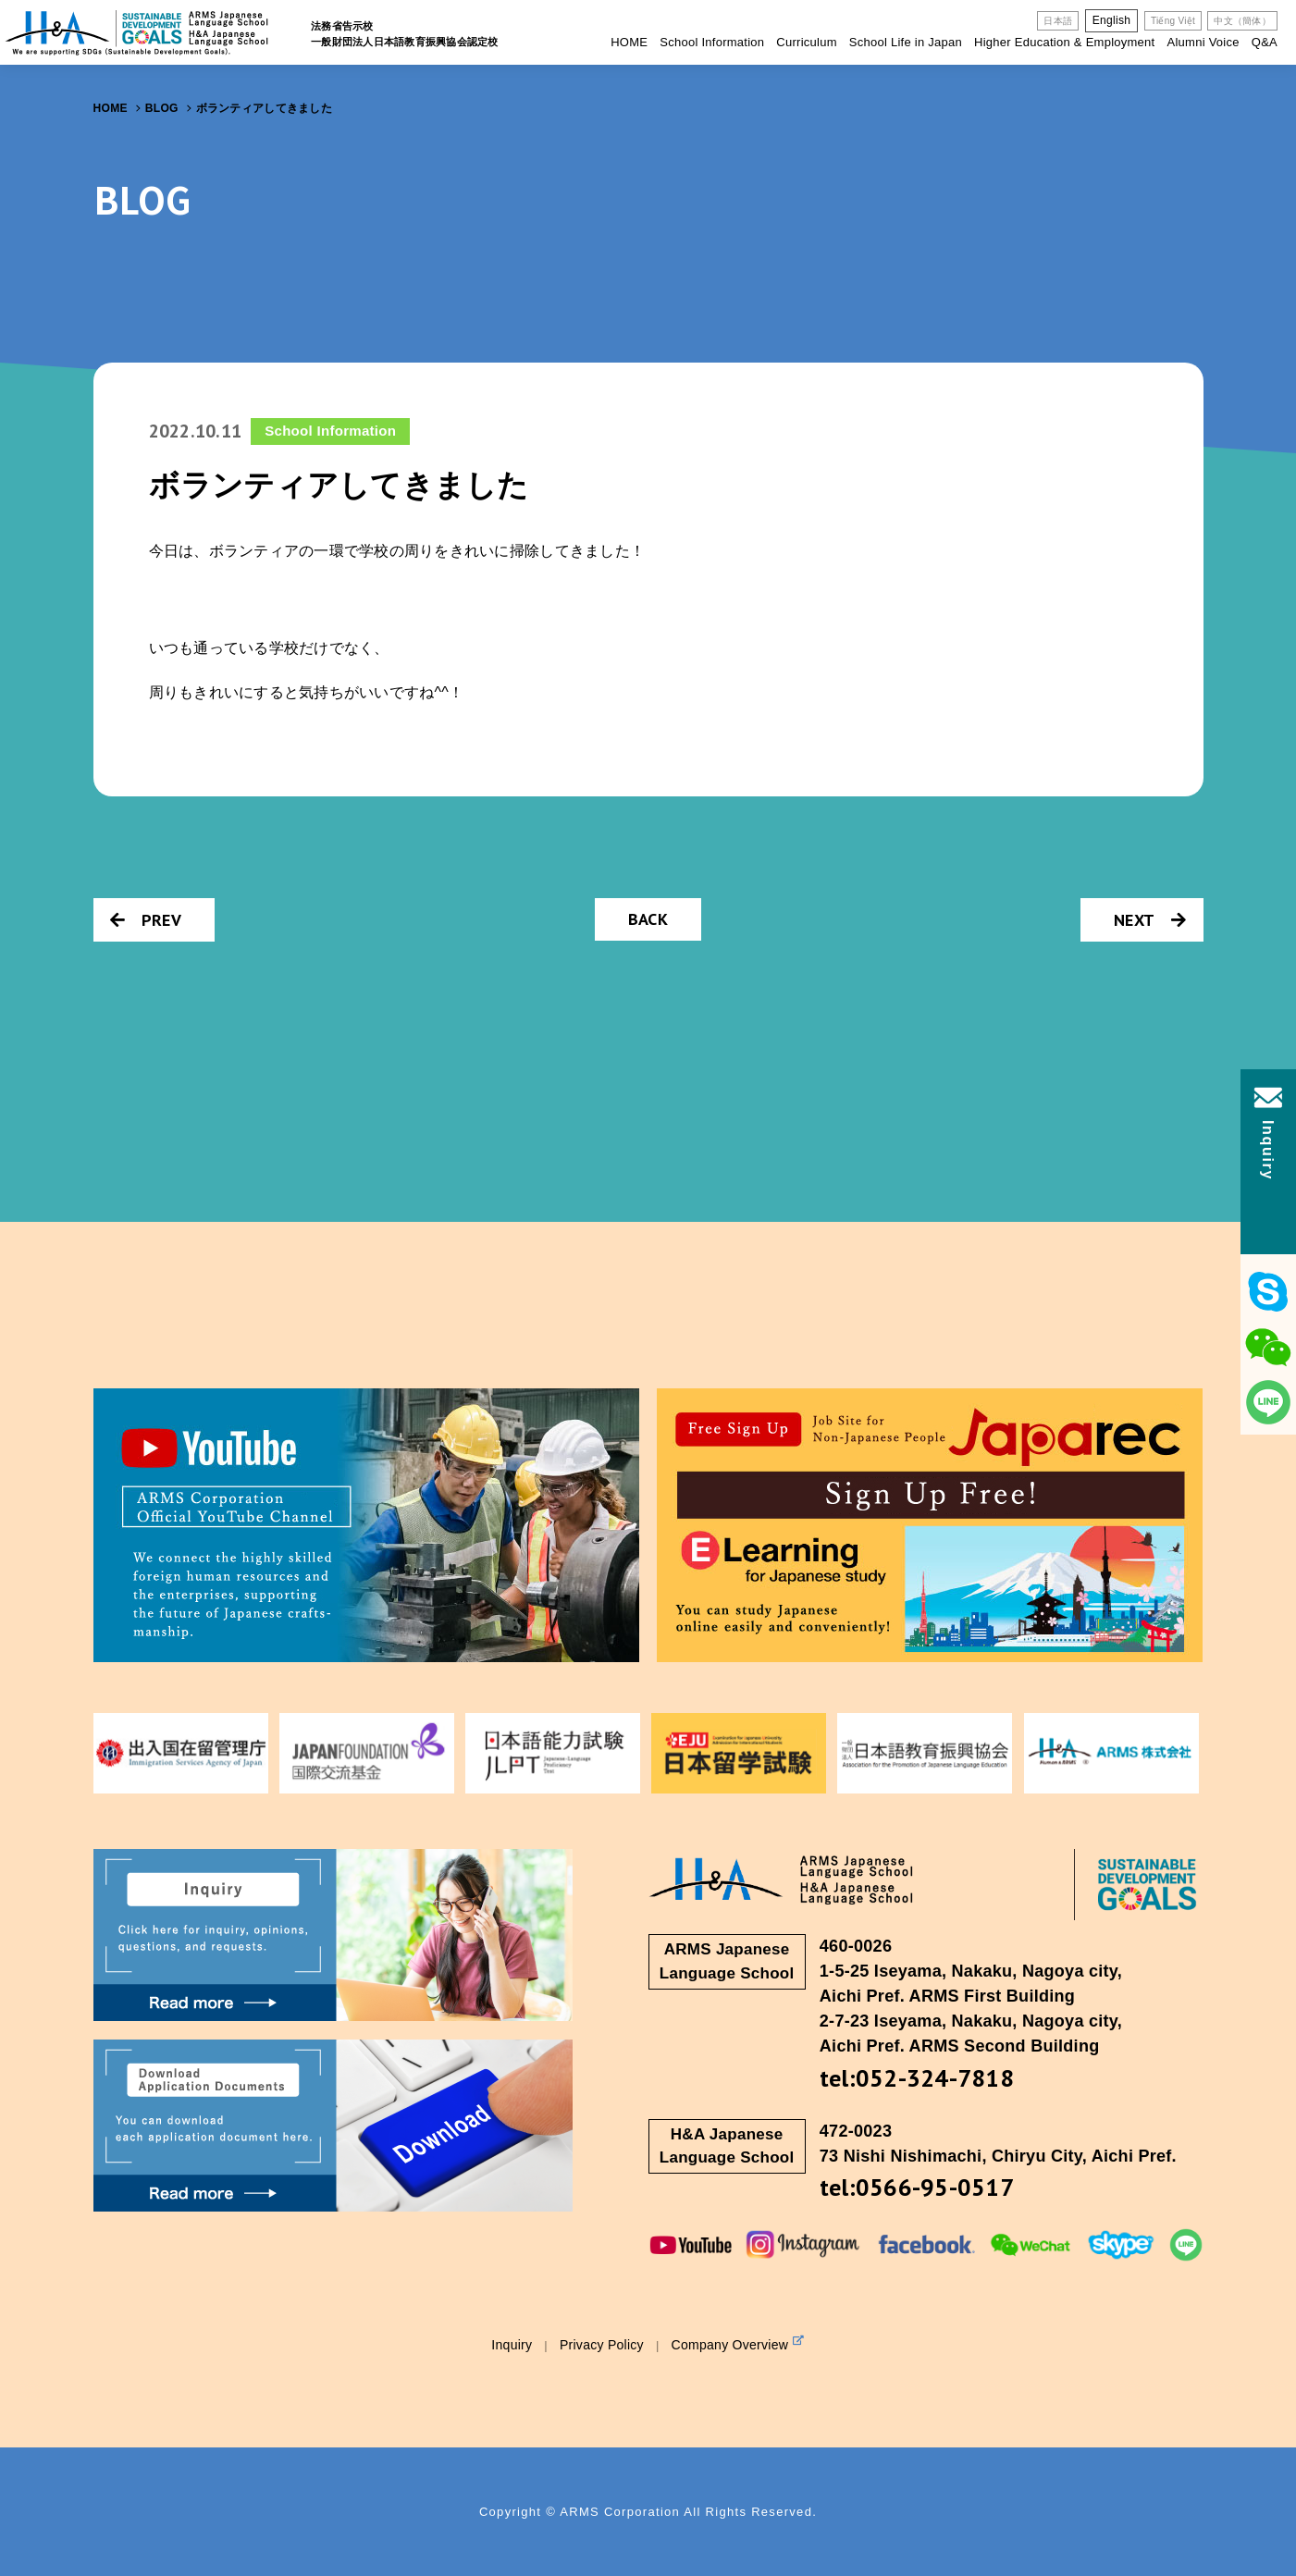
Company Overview (738, 2344)
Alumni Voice (1202, 42)
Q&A (1264, 42)
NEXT (1150, 920)
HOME (629, 42)
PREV (145, 920)
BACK (648, 919)
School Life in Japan (905, 42)
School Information (712, 42)
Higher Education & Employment (1064, 42)
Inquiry (511, 2344)
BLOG (162, 108)
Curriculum (806, 42)
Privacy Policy (602, 2344)
